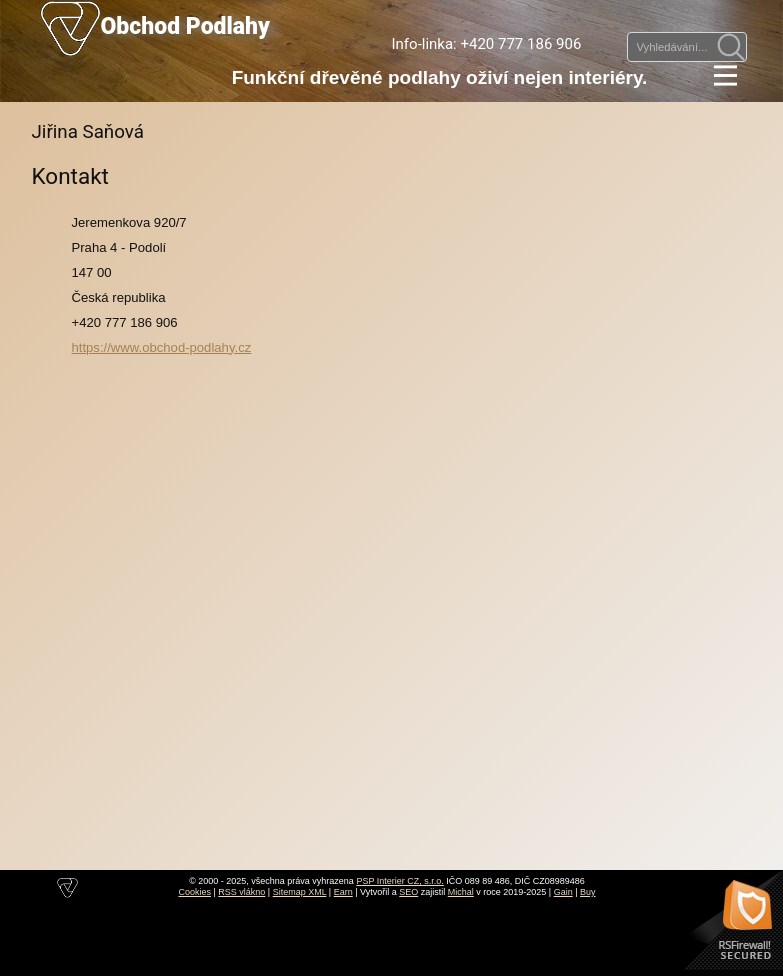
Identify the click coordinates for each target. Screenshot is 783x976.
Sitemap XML (300, 892)
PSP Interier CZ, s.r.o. (399, 881)
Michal (461, 892)
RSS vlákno (241, 892)
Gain (563, 892)
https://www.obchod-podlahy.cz (162, 347)
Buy (588, 892)
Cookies (194, 892)
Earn (343, 892)
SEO (408, 892)
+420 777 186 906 (520, 44)
